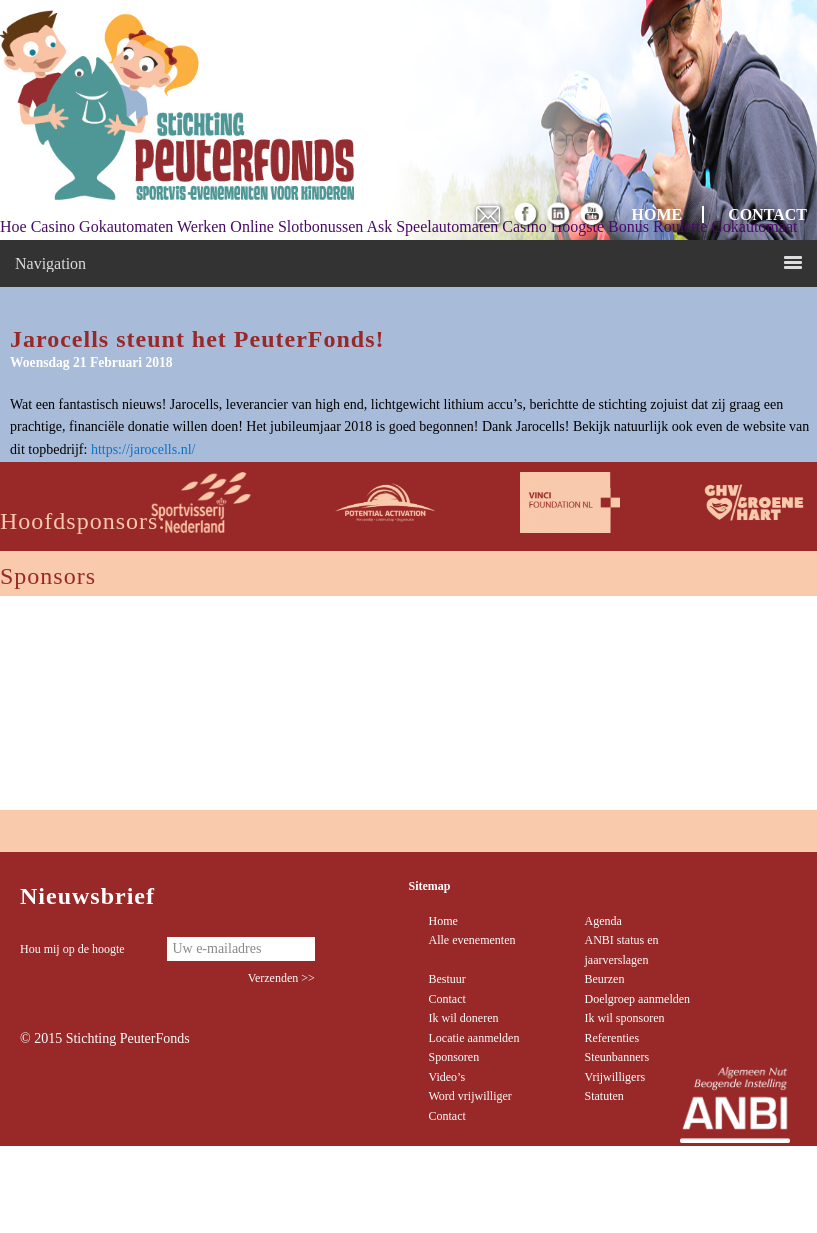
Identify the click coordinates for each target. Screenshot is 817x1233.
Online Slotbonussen (296, 226)
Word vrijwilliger (470, 1096)
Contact (447, 999)
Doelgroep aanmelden (637, 999)
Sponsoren (454, 1057)
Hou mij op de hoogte (72, 949)
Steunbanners (616, 1057)
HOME (657, 214)
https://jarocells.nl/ (143, 449)
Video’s (447, 1077)
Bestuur (447, 979)
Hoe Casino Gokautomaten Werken (113, 226)
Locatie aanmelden (474, 1038)
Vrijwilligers (614, 1077)
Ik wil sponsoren (624, 1018)
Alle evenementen (472, 940)
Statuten (603, 1096)
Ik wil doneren (464, 1018)
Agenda (602, 921)
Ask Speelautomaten (432, 226)
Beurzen (604, 979)
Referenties (611, 1038)
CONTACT (767, 214)
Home (443, 921)
